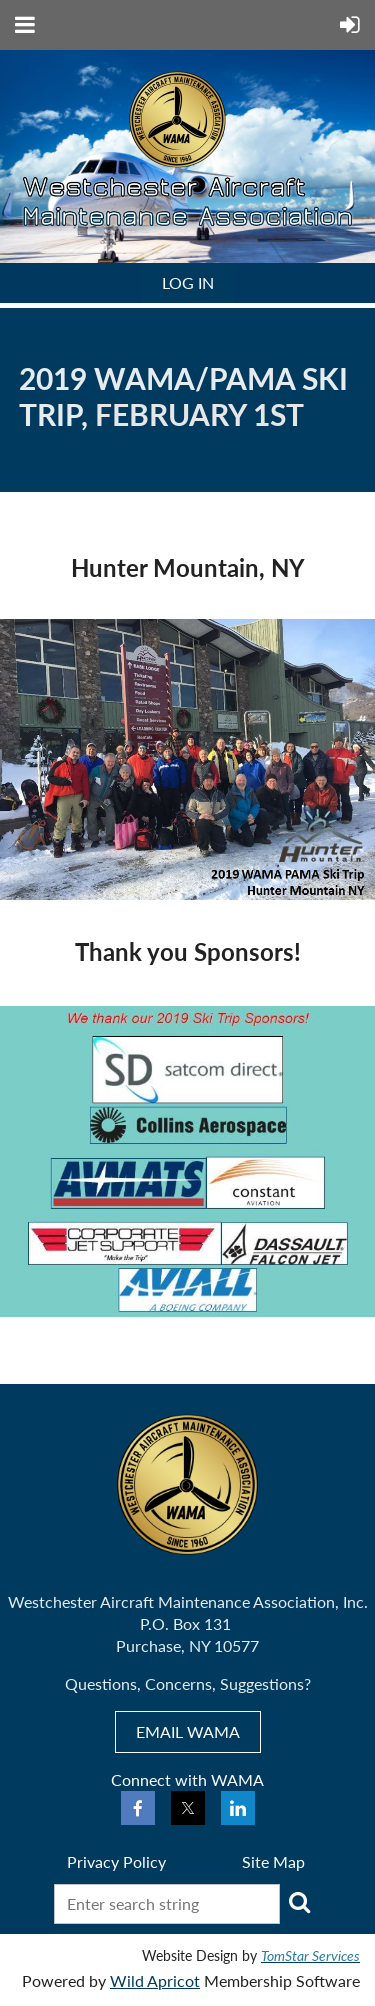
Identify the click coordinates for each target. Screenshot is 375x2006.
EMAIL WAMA (188, 1731)
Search (299, 1902)
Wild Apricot (155, 1980)
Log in (188, 282)
